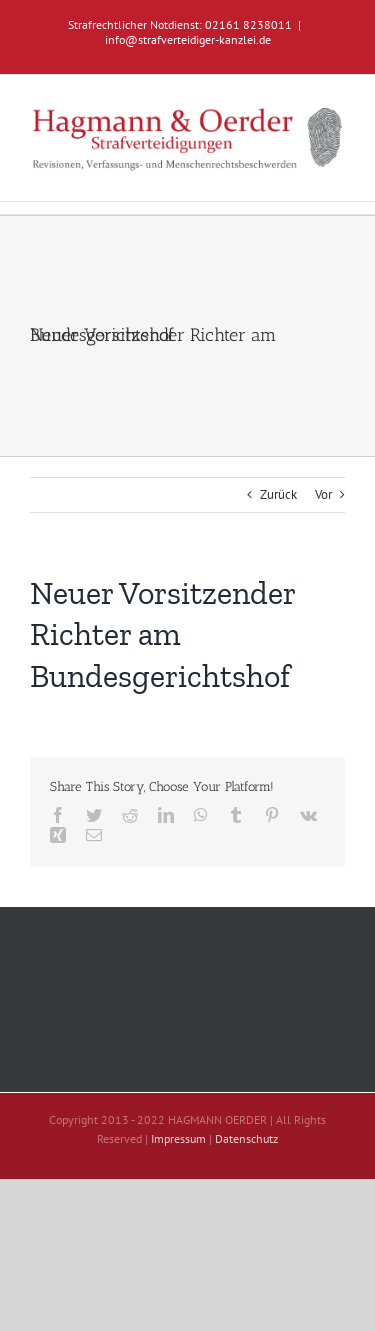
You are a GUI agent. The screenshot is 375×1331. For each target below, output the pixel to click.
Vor (323, 494)
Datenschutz (246, 1138)
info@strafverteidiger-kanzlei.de (188, 39)
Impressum (178, 1138)
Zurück (278, 494)
